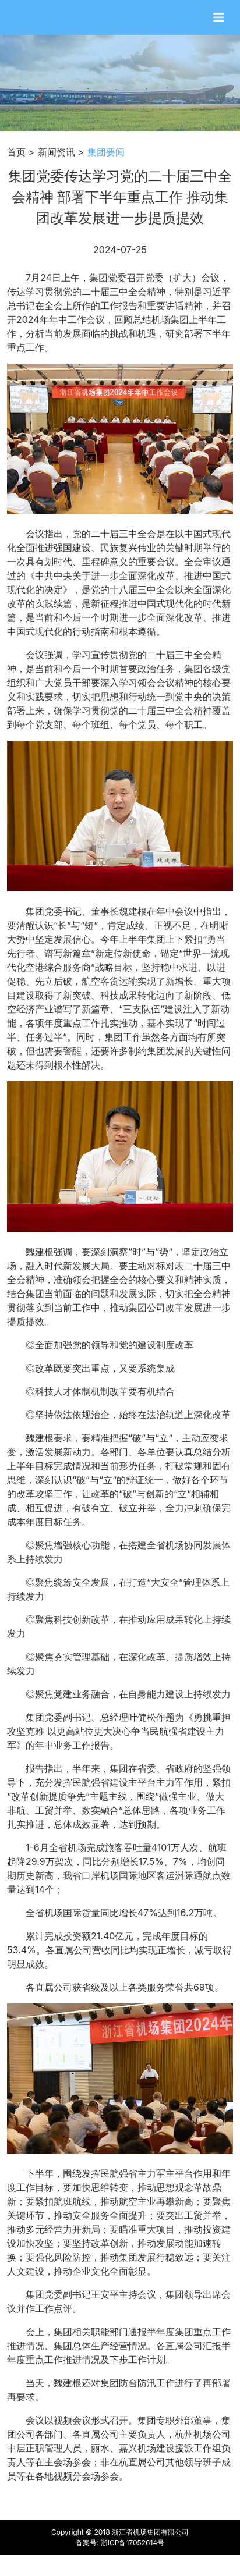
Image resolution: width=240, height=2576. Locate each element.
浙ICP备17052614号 (132, 2542)
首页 (16, 152)
